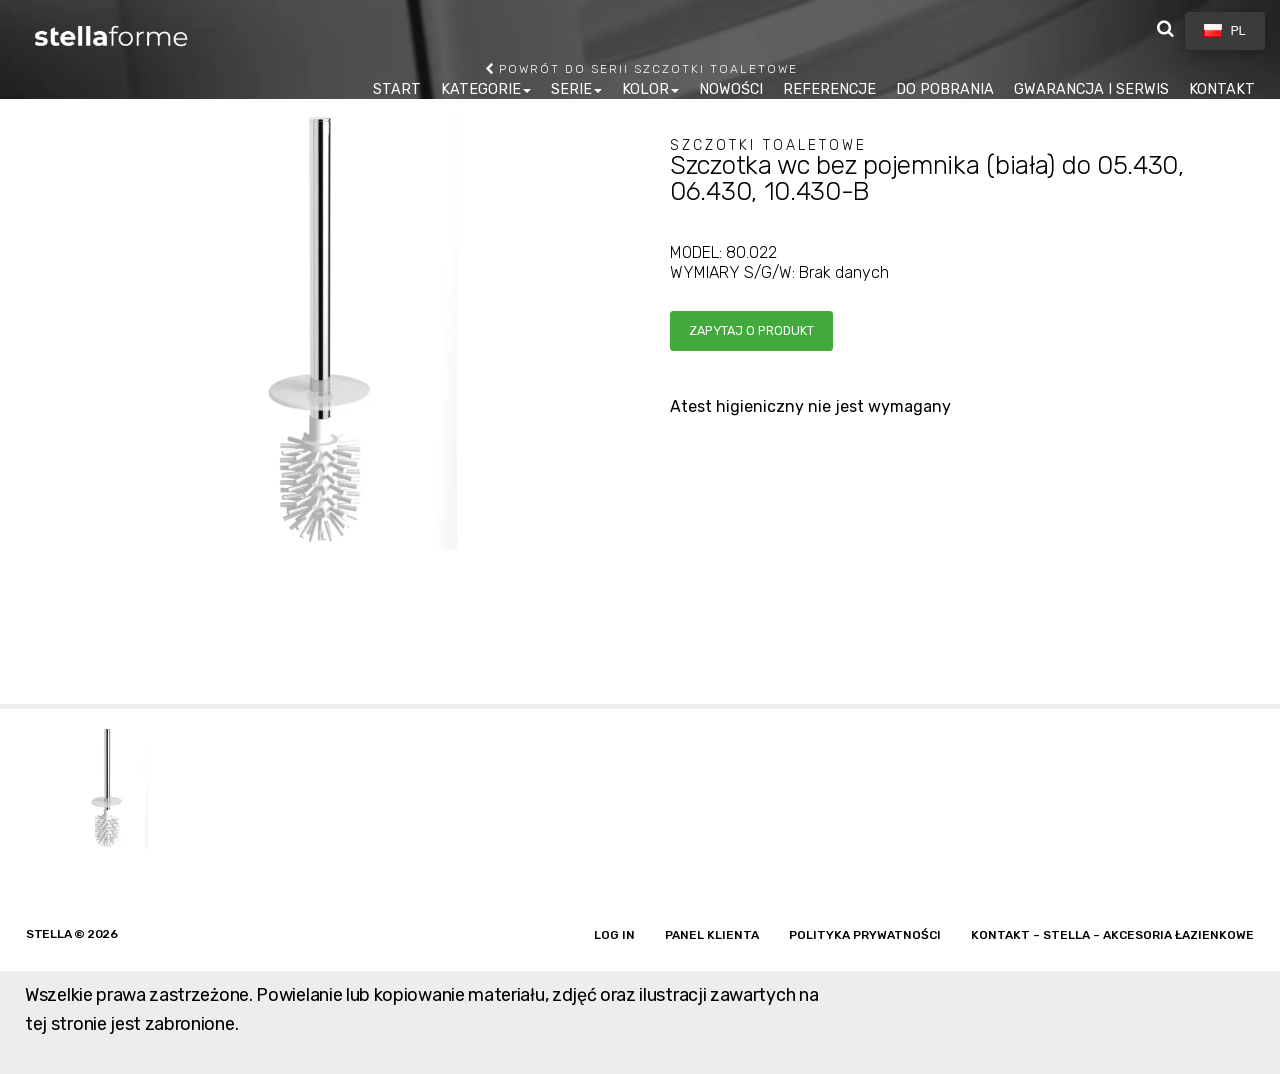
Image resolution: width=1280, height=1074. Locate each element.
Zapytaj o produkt (751, 330)
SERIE (571, 89)
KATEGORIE (481, 89)
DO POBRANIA (945, 89)
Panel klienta (712, 935)
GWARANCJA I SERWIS (1091, 89)
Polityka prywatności (865, 935)
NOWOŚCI (731, 89)
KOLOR (645, 89)
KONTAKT (1222, 89)
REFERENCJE (829, 89)
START (397, 89)
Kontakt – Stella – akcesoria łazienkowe (1112, 935)
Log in (614, 935)
